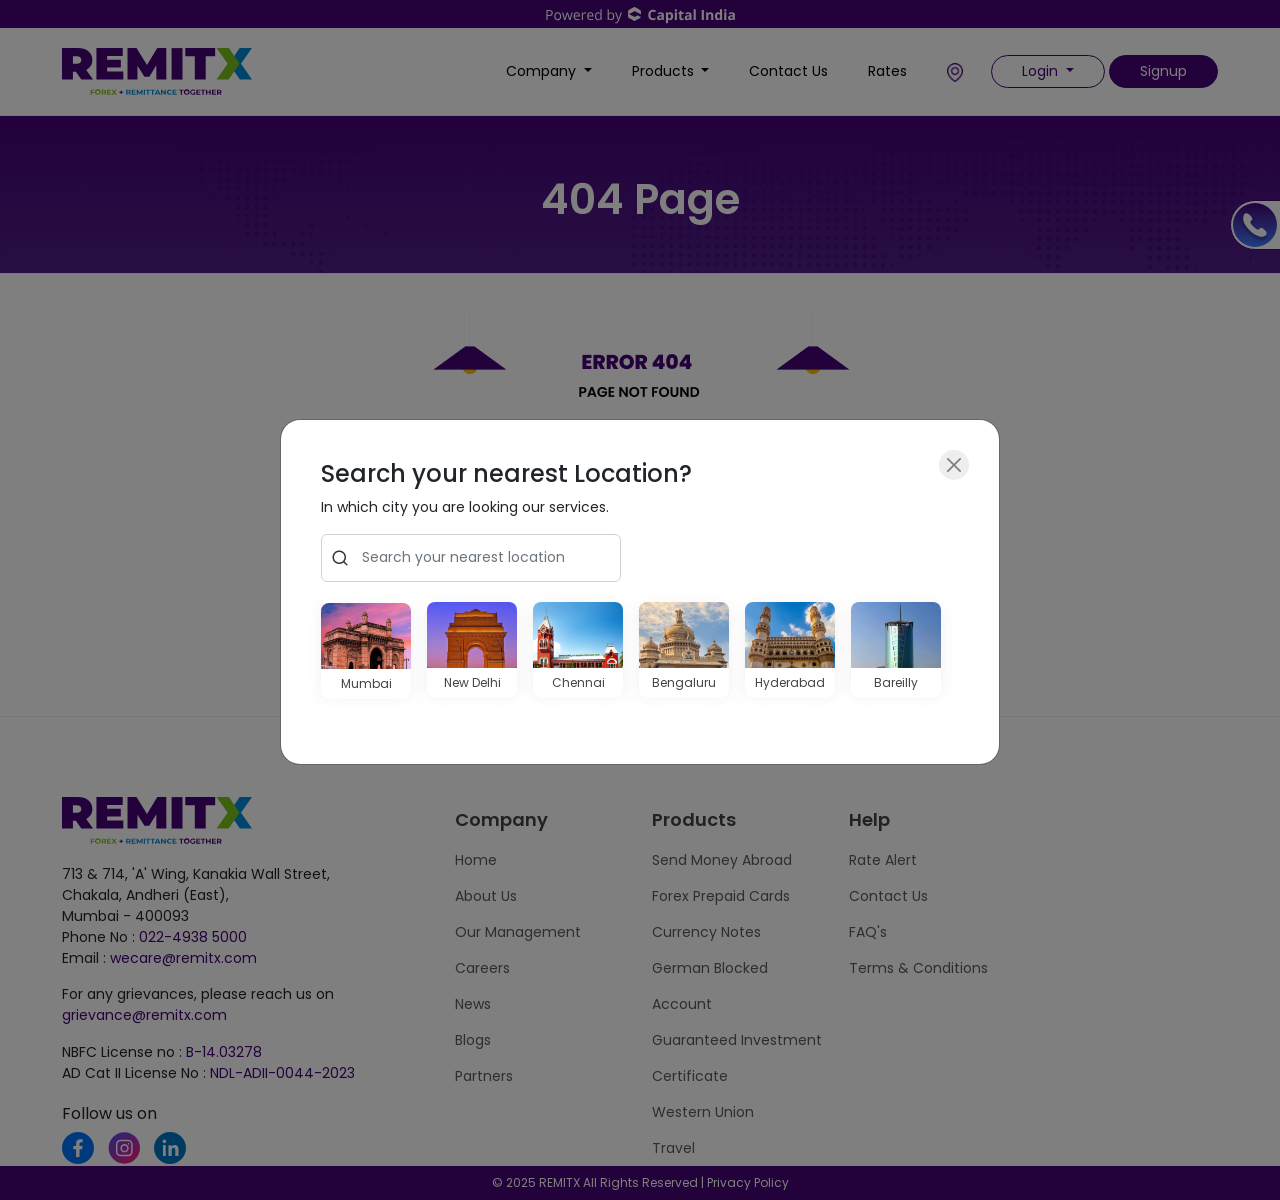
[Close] (954, 465)
